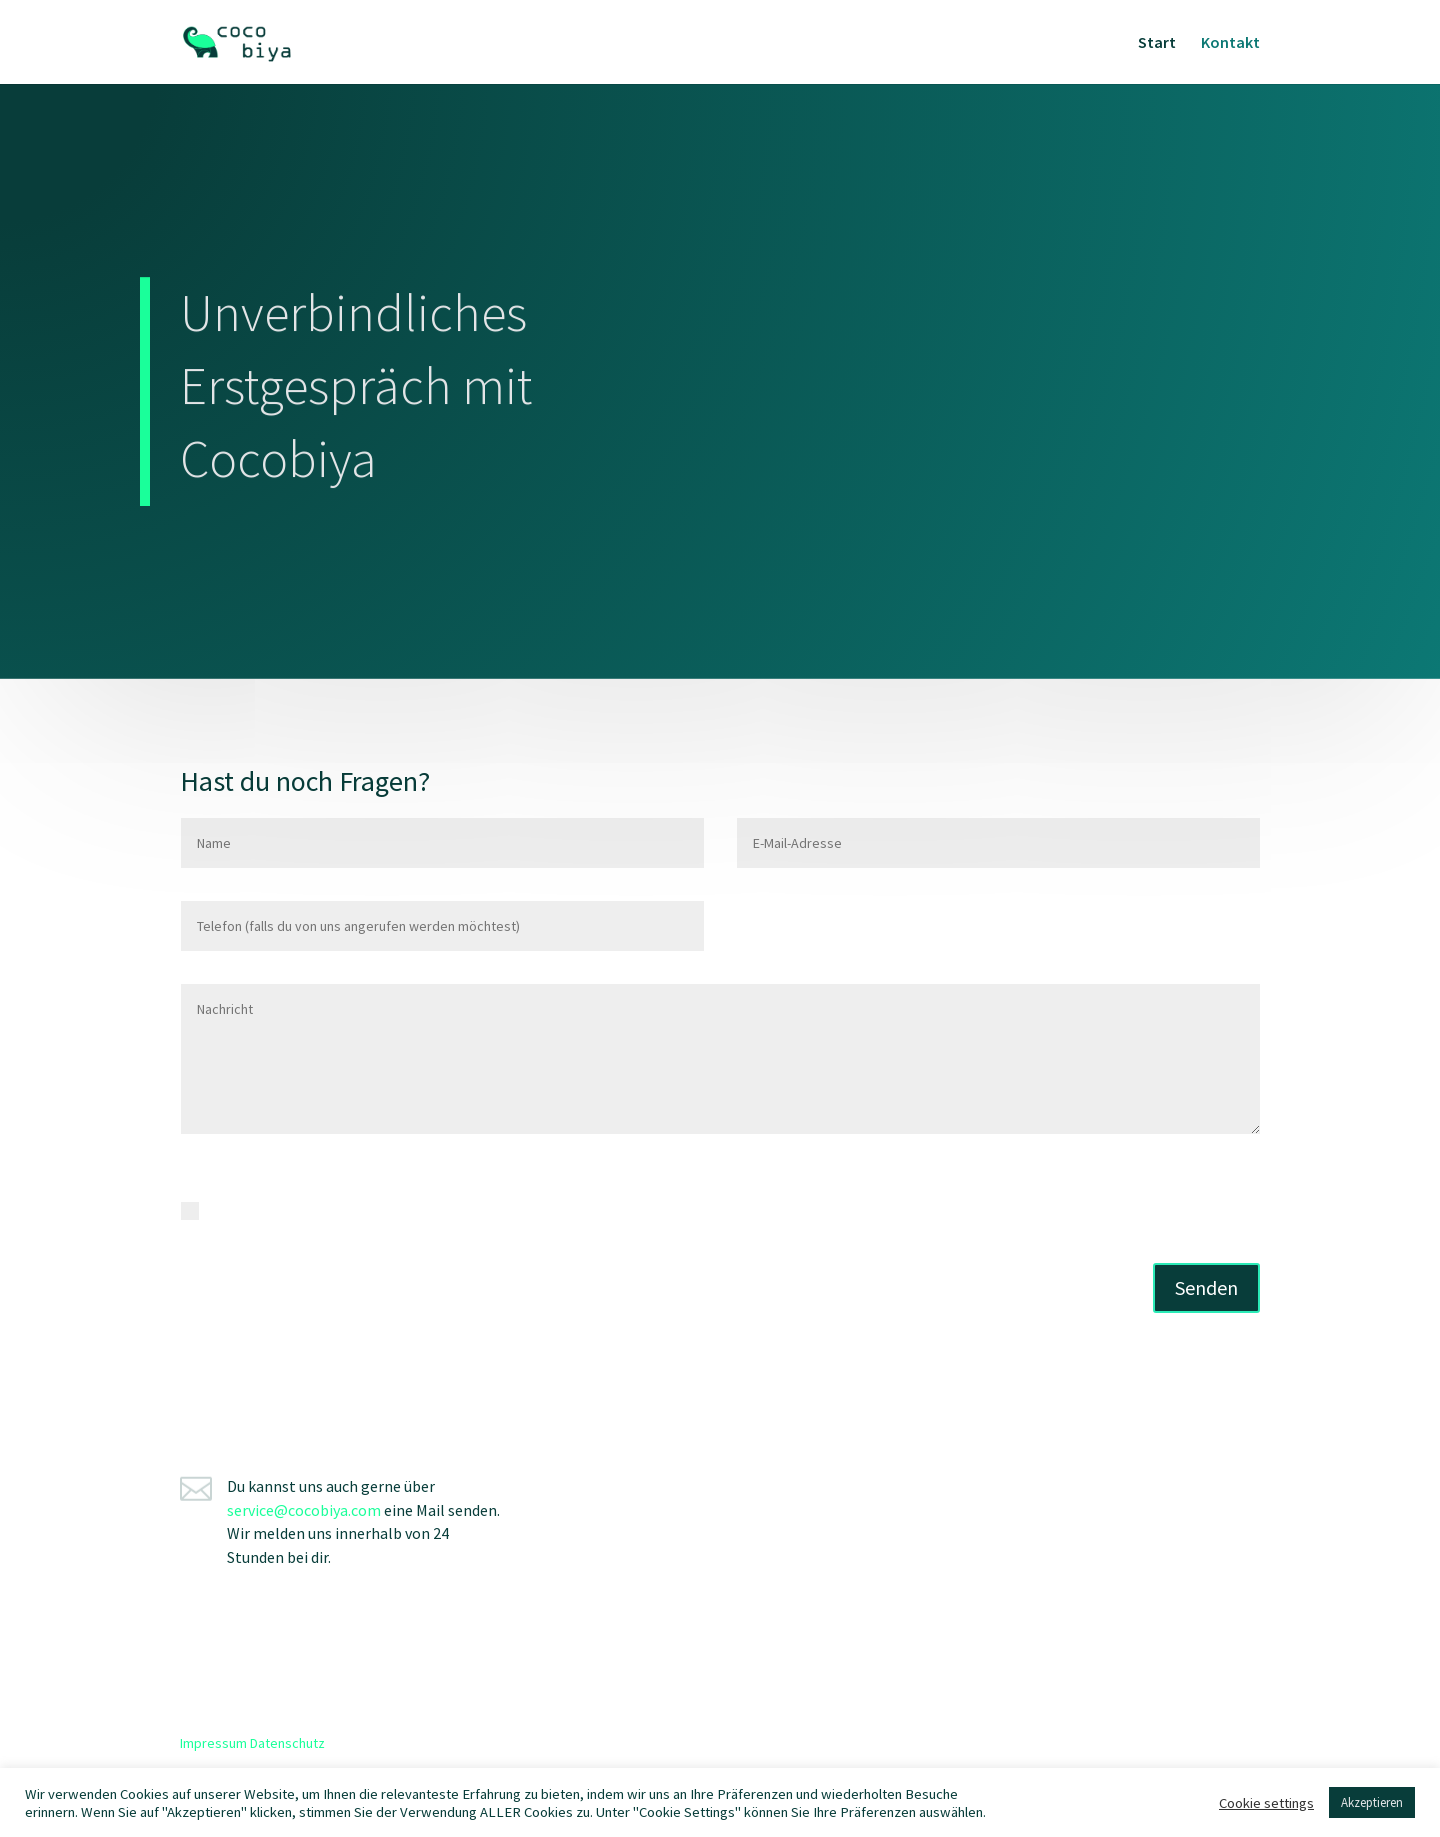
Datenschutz (287, 1743)
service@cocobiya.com (304, 1510)
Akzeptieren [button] (1372, 1802)
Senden (1206, 1287)
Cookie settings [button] (1266, 1803)
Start (1157, 43)
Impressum (213, 1743)
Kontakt (1230, 43)
